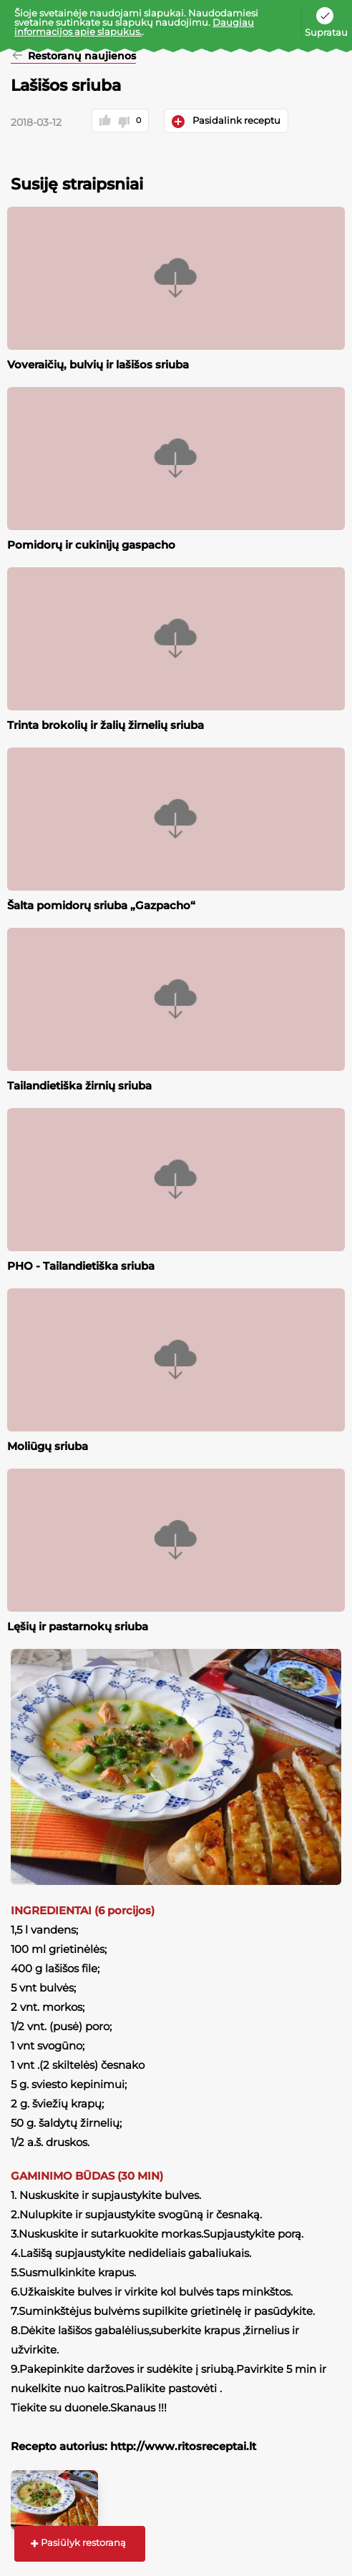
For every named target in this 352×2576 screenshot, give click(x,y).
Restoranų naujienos (80, 56)
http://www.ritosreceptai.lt (183, 2446)
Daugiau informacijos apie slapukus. (134, 26)
